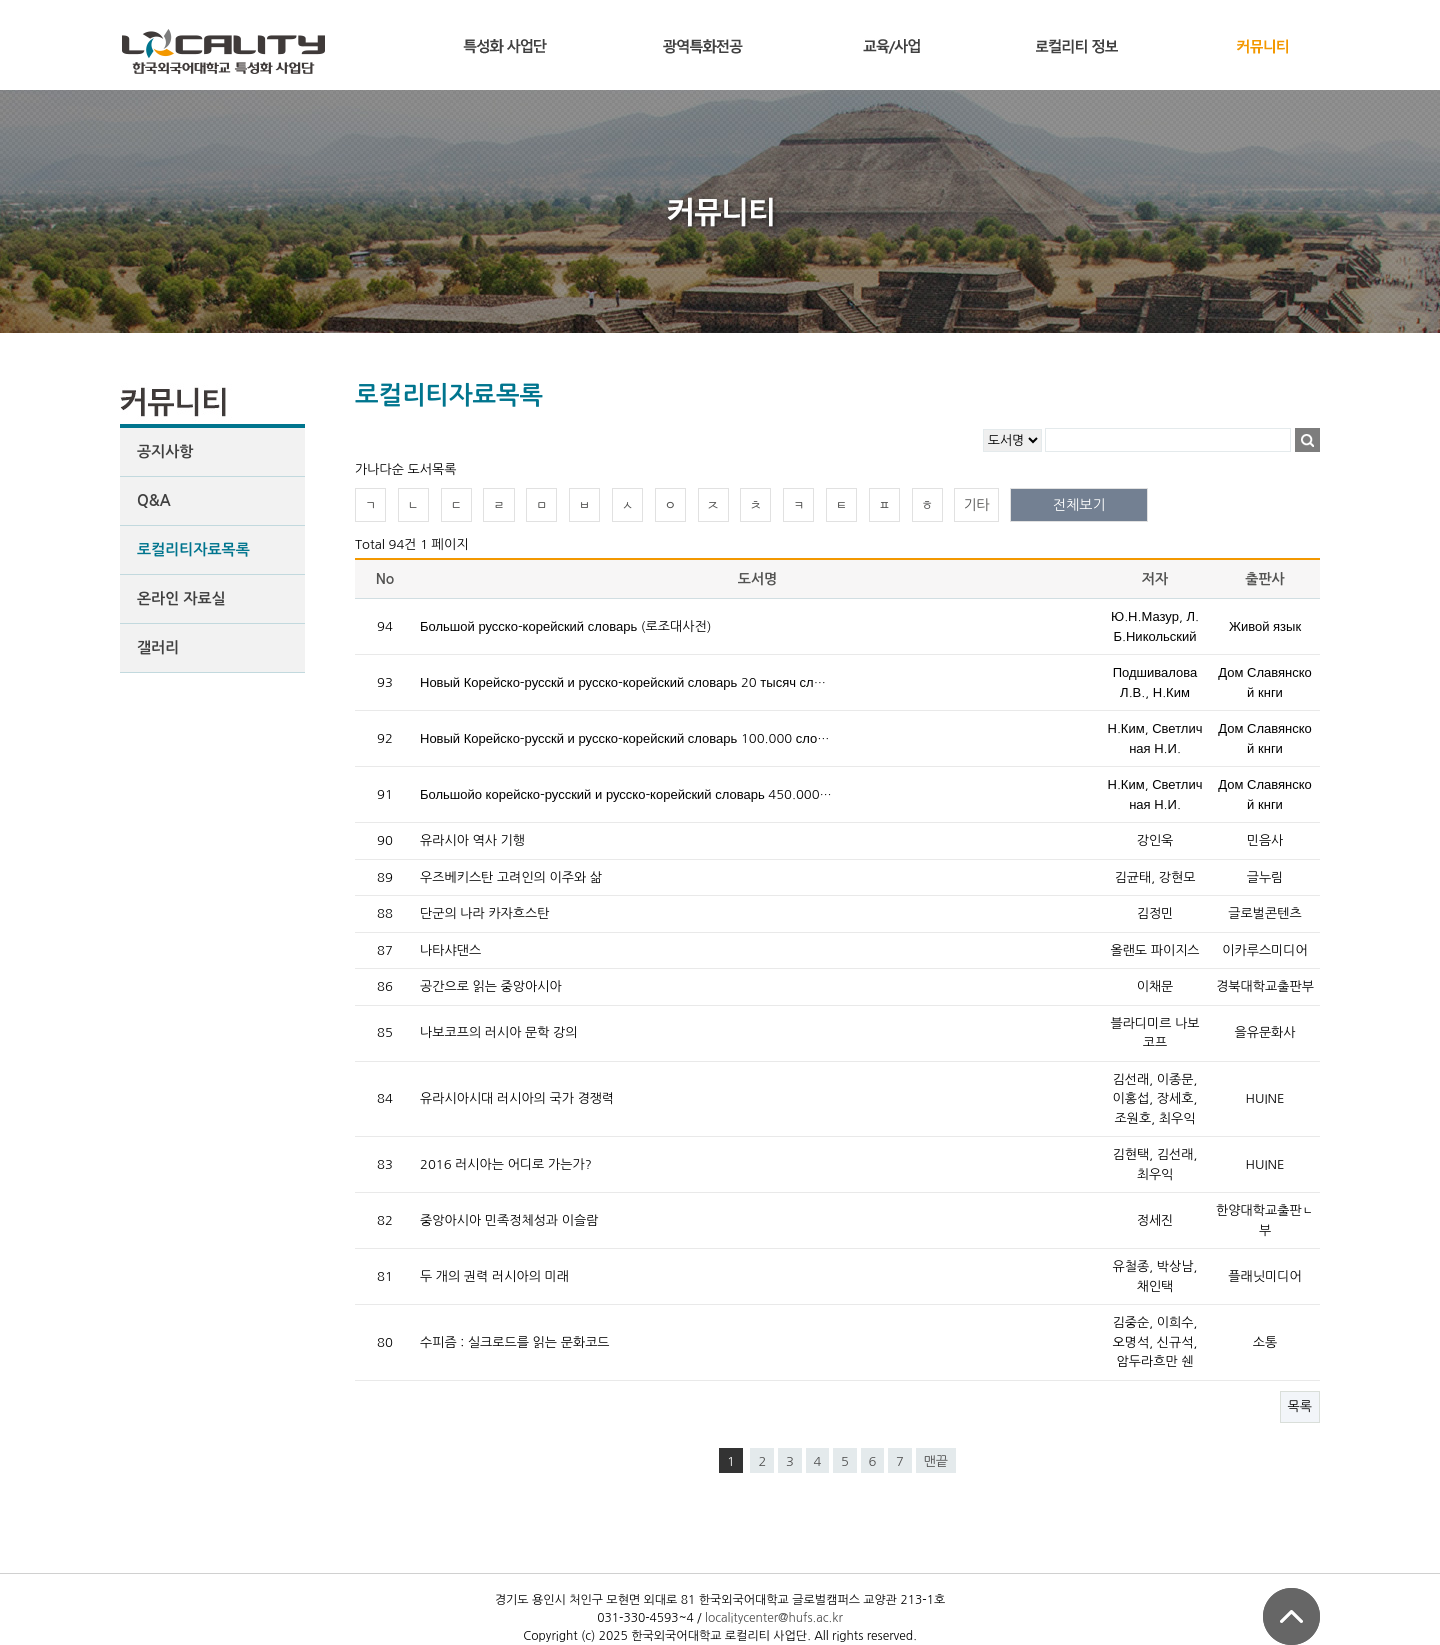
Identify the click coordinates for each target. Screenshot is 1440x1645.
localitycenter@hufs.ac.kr (774, 1618)
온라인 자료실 (181, 598)
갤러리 (158, 647)
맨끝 (936, 1461)
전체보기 (1079, 505)
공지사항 (165, 451)
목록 (1300, 1406)
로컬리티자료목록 (193, 549)
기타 (976, 505)
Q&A (154, 500)
